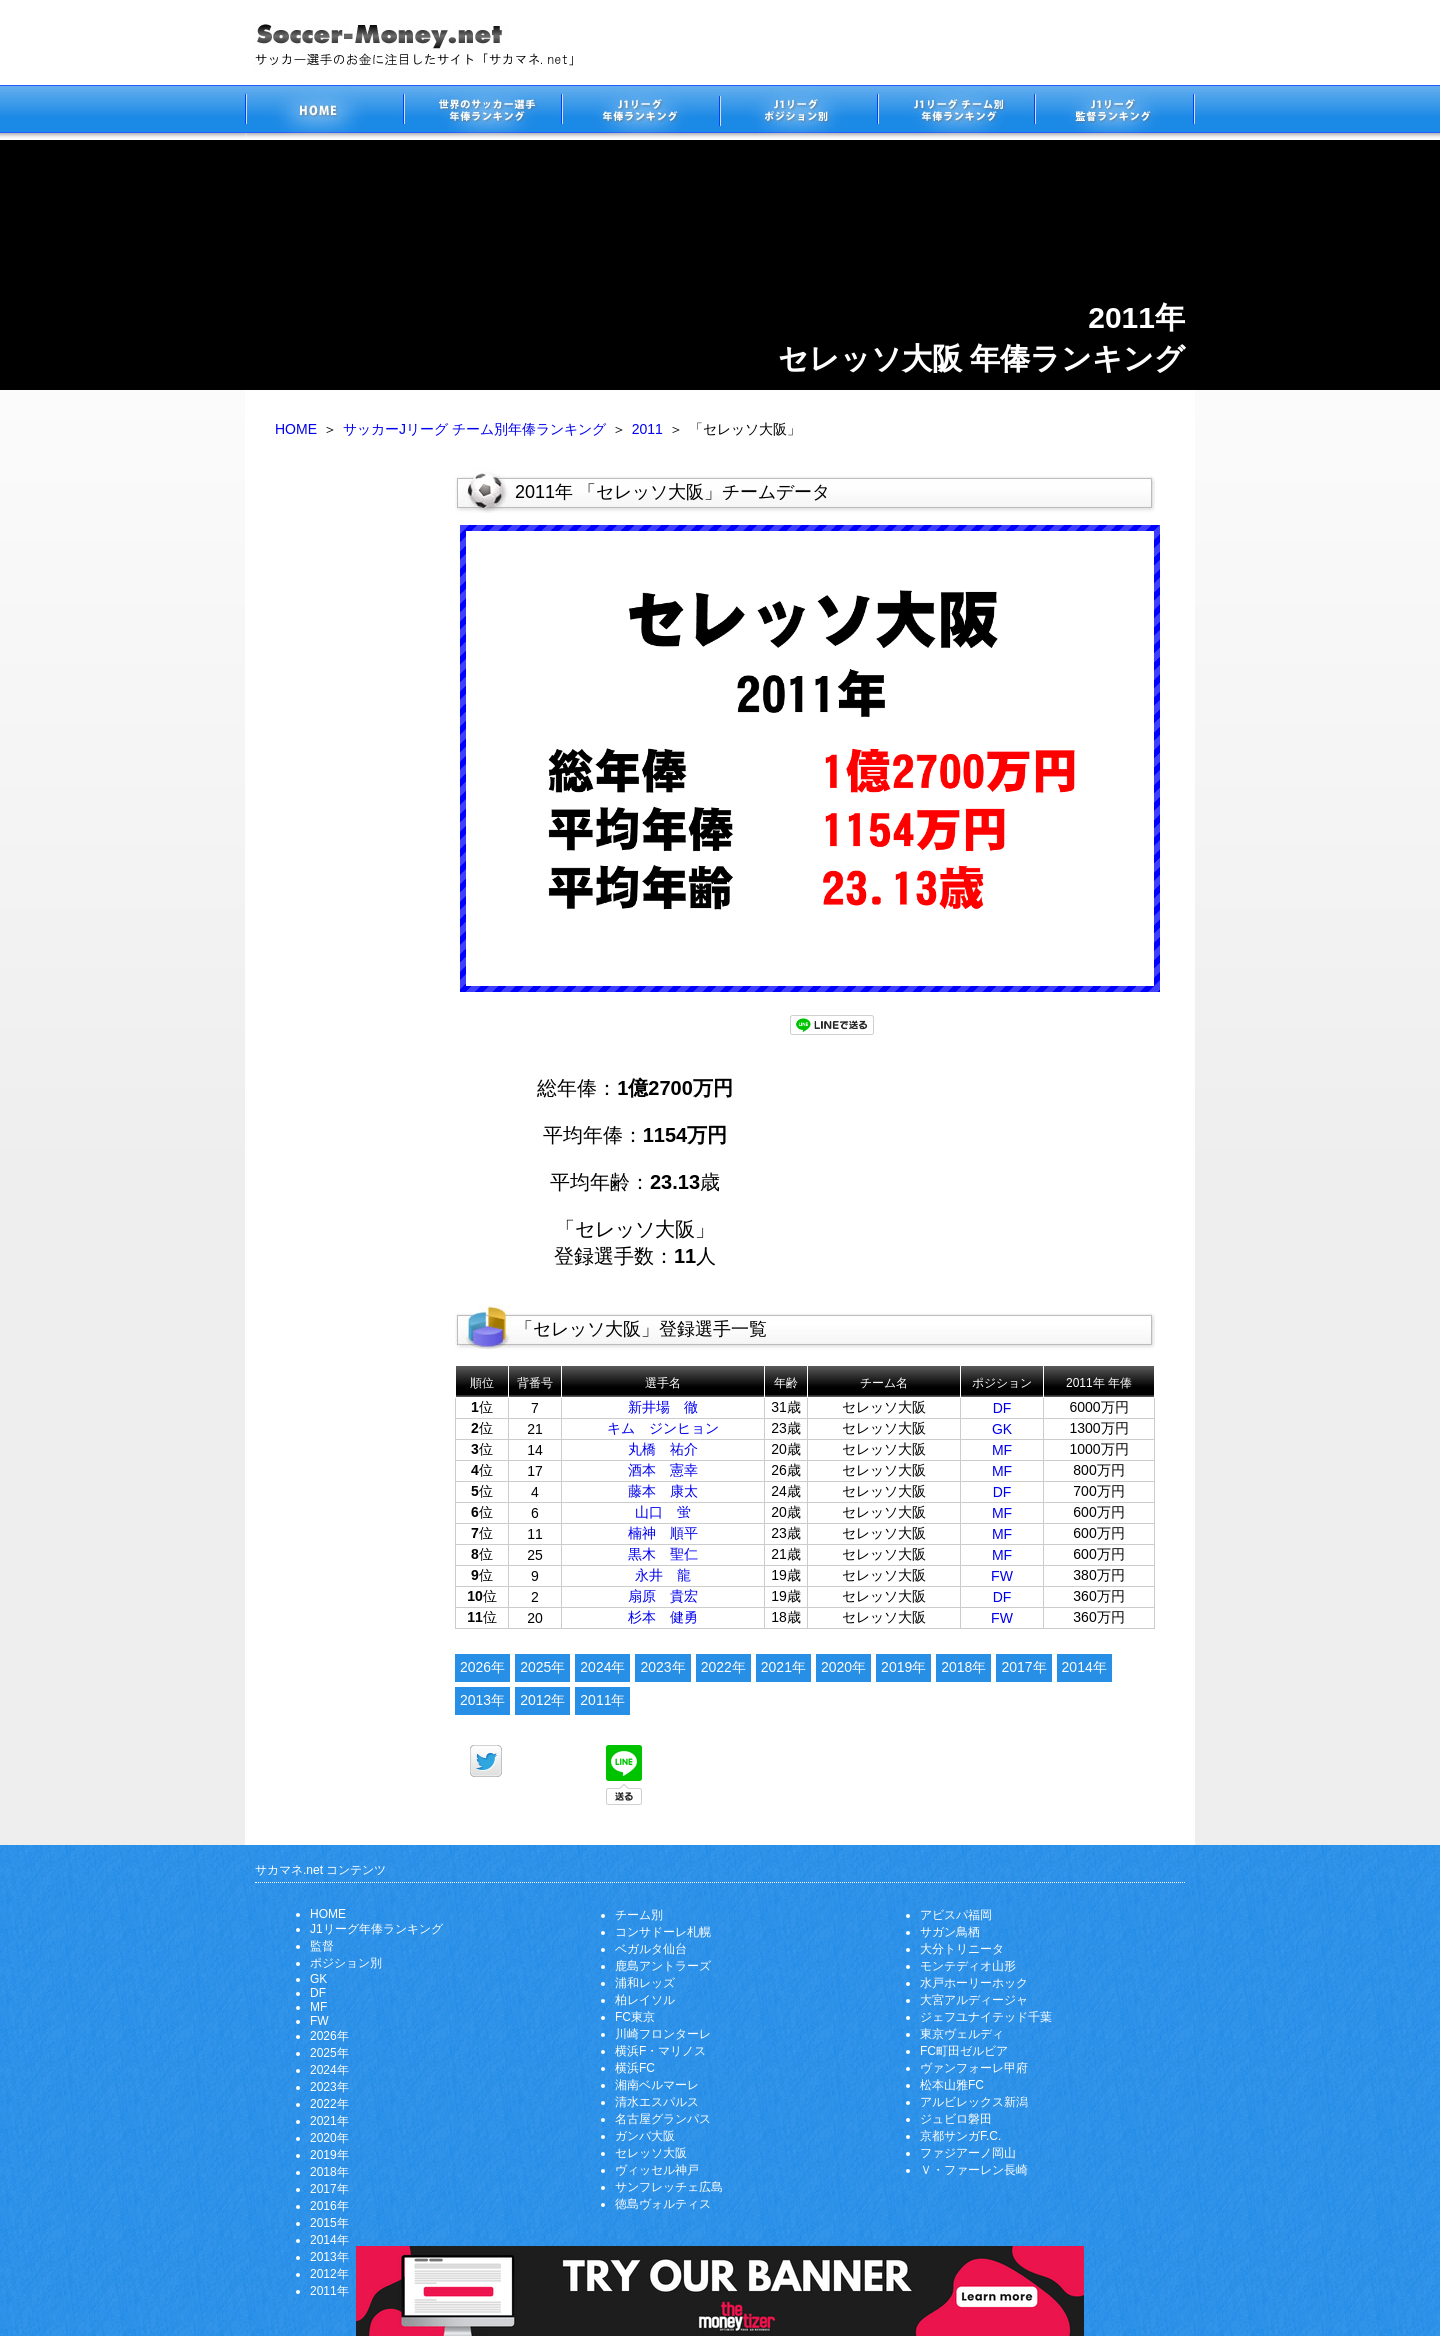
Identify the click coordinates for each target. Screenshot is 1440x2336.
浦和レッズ (645, 1983)
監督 (322, 1946)
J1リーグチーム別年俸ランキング (956, 112)
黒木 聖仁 (663, 1554)
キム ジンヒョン (663, 1428)
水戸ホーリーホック (974, 1983)
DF (1002, 1408)
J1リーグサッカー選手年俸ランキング (640, 112)
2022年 (723, 1667)
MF (1002, 1450)
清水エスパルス (657, 2102)
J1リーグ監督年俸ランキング (1115, 112)
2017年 (1023, 1667)
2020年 (843, 1667)
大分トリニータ (962, 1949)
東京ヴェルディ (962, 2034)
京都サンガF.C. (960, 2136)
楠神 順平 (663, 1533)
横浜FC (635, 2068)
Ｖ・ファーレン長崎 (974, 2170)
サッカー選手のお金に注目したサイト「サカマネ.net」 (324, 112)
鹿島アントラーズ (663, 1966)
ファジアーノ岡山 (968, 2153)
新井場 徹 (663, 1407)
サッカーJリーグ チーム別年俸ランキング (474, 429)
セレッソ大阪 (651, 2153)
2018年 (963, 1667)
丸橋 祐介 (663, 1449)
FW (1002, 1576)
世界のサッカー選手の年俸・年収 (482, 112)
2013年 (482, 1700)
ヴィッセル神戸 (657, 2170)
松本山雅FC (952, 2085)
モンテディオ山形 (968, 1966)
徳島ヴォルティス (663, 2204)
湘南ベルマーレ (657, 2085)
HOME (296, 429)
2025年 (542, 1667)
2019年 (903, 1667)
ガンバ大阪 (645, 2136)
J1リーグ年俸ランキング (376, 1929)
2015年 (329, 2223)
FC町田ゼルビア (964, 2051)
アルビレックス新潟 (974, 2102)
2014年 (1084, 1667)
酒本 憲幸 (663, 1470)
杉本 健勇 (663, 1617)
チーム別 (639, 1915)
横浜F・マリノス (660, 2051)
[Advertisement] (350, 778)
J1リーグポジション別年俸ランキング (798, 112)
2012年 (542, 1700)
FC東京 (635, 2017)
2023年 (662, 1667)
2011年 (602, 1700)
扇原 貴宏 (663, 1596)
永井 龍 (663, 1575)
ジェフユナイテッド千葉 (986, 2017)
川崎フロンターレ (663, 2034)
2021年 (783, 1667)
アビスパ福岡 (956, 1915)
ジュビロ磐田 (956, 2119)
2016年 (329, 2206)
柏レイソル (645, 2000)
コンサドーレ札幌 (663, 1932)
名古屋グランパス (663, 2119)
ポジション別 (346, 1963)
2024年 (602, 1667)
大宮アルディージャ (974, 2000)
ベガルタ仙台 (651, 1949)
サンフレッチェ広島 (669, 2187)
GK (1002, 1429)
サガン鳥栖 (950, 1932)
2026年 (482, 1667)
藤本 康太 (663, 1491)
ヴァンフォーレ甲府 (974, 2068)
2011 (647, 429)
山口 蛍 (663, 1512)
